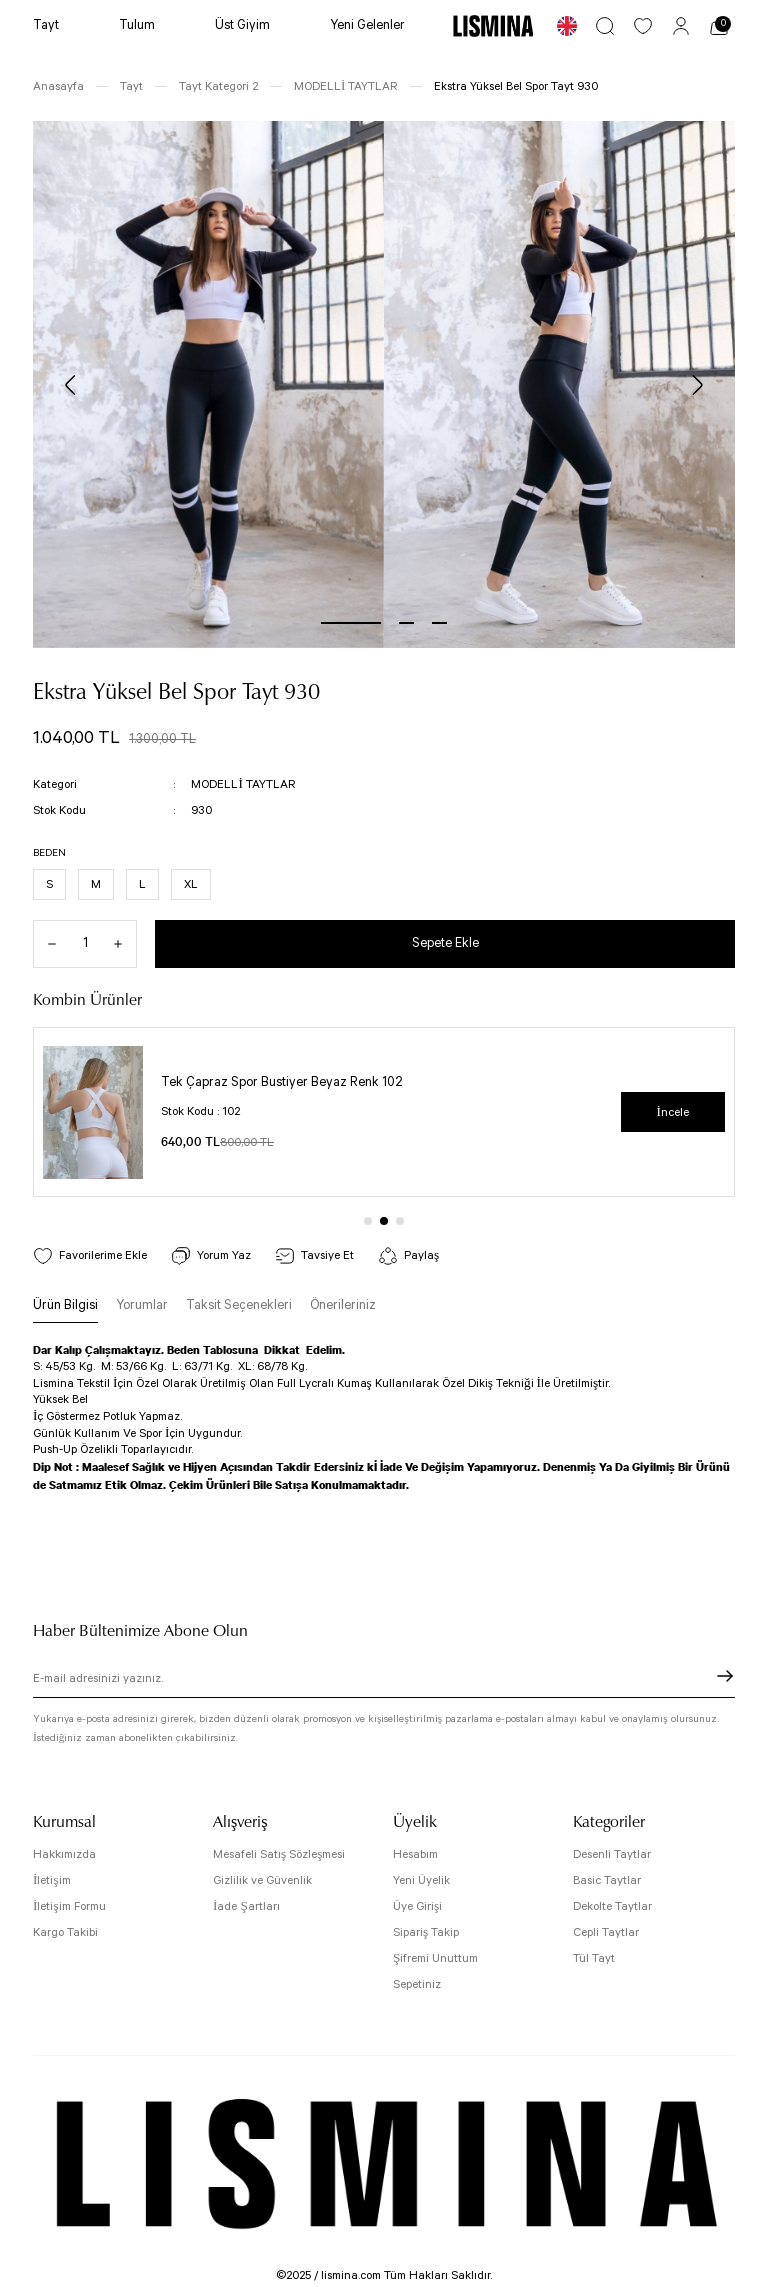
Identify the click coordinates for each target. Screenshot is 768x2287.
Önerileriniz (343, 1305)
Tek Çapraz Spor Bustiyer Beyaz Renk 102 (282, 1082)
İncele (673, 1112)
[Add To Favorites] (90, 1255)
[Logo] (493, 25)
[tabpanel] (208, 384)
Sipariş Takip (426, 1932)
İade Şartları (246, 1906)
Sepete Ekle (445, 943)
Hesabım (415, 1854)
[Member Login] (681, 26)
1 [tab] (351, 623)
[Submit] (725, 1676)
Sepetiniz (417, 1984)
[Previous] (71, 385)
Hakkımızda (64, 1854)
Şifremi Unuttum (435, 1958)
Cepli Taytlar (606, 1932)
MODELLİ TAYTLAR (243, 784)
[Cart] (719, 26)
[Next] (697, 385)
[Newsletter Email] (384, 1682)
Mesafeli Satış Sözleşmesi (279, 1854)
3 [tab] (439, 623)
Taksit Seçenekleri (239, 1305)
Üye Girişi (417, 1906)
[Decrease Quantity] (45, 944)
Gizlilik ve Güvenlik (262, 1880)
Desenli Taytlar (612, 1854)
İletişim (52, 1880)
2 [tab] (406, 623)
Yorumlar (142, 1305)
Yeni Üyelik (421, 1880)
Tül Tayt (594, 1958)
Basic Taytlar (607, 1880)
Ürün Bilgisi (65, 1305)
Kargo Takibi (65, 1932)
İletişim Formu (69, 1906)
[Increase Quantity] (125, 944)
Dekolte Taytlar (612, 1906)
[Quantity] (85, 944)
